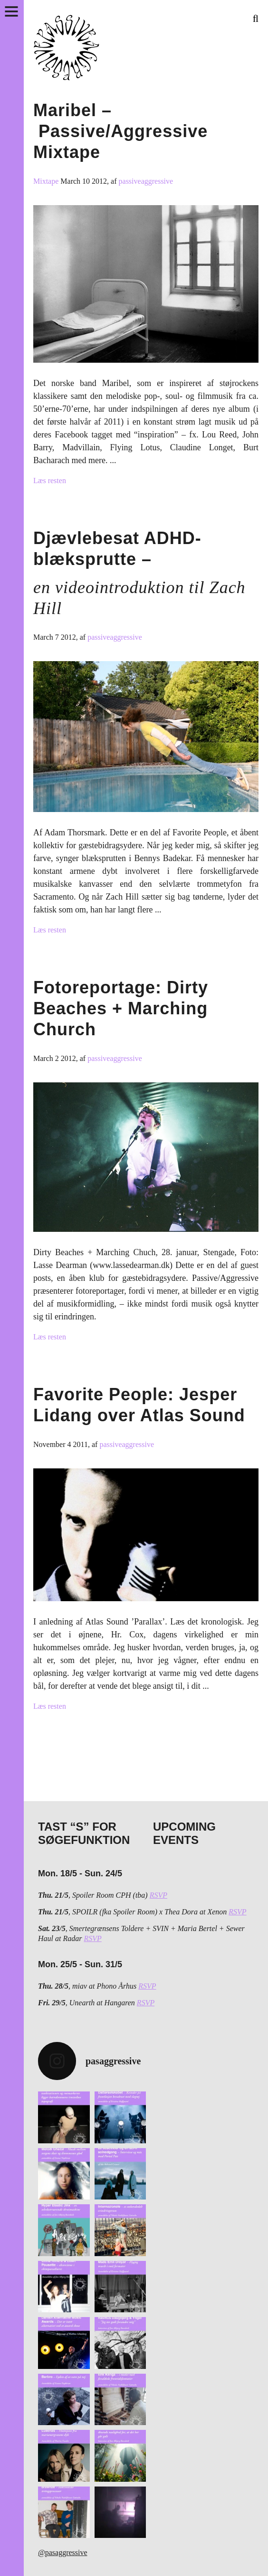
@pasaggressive (62, 2552)
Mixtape (46, 181)
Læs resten (49, 480)
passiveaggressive (146, 181)
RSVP (158, 1895)
